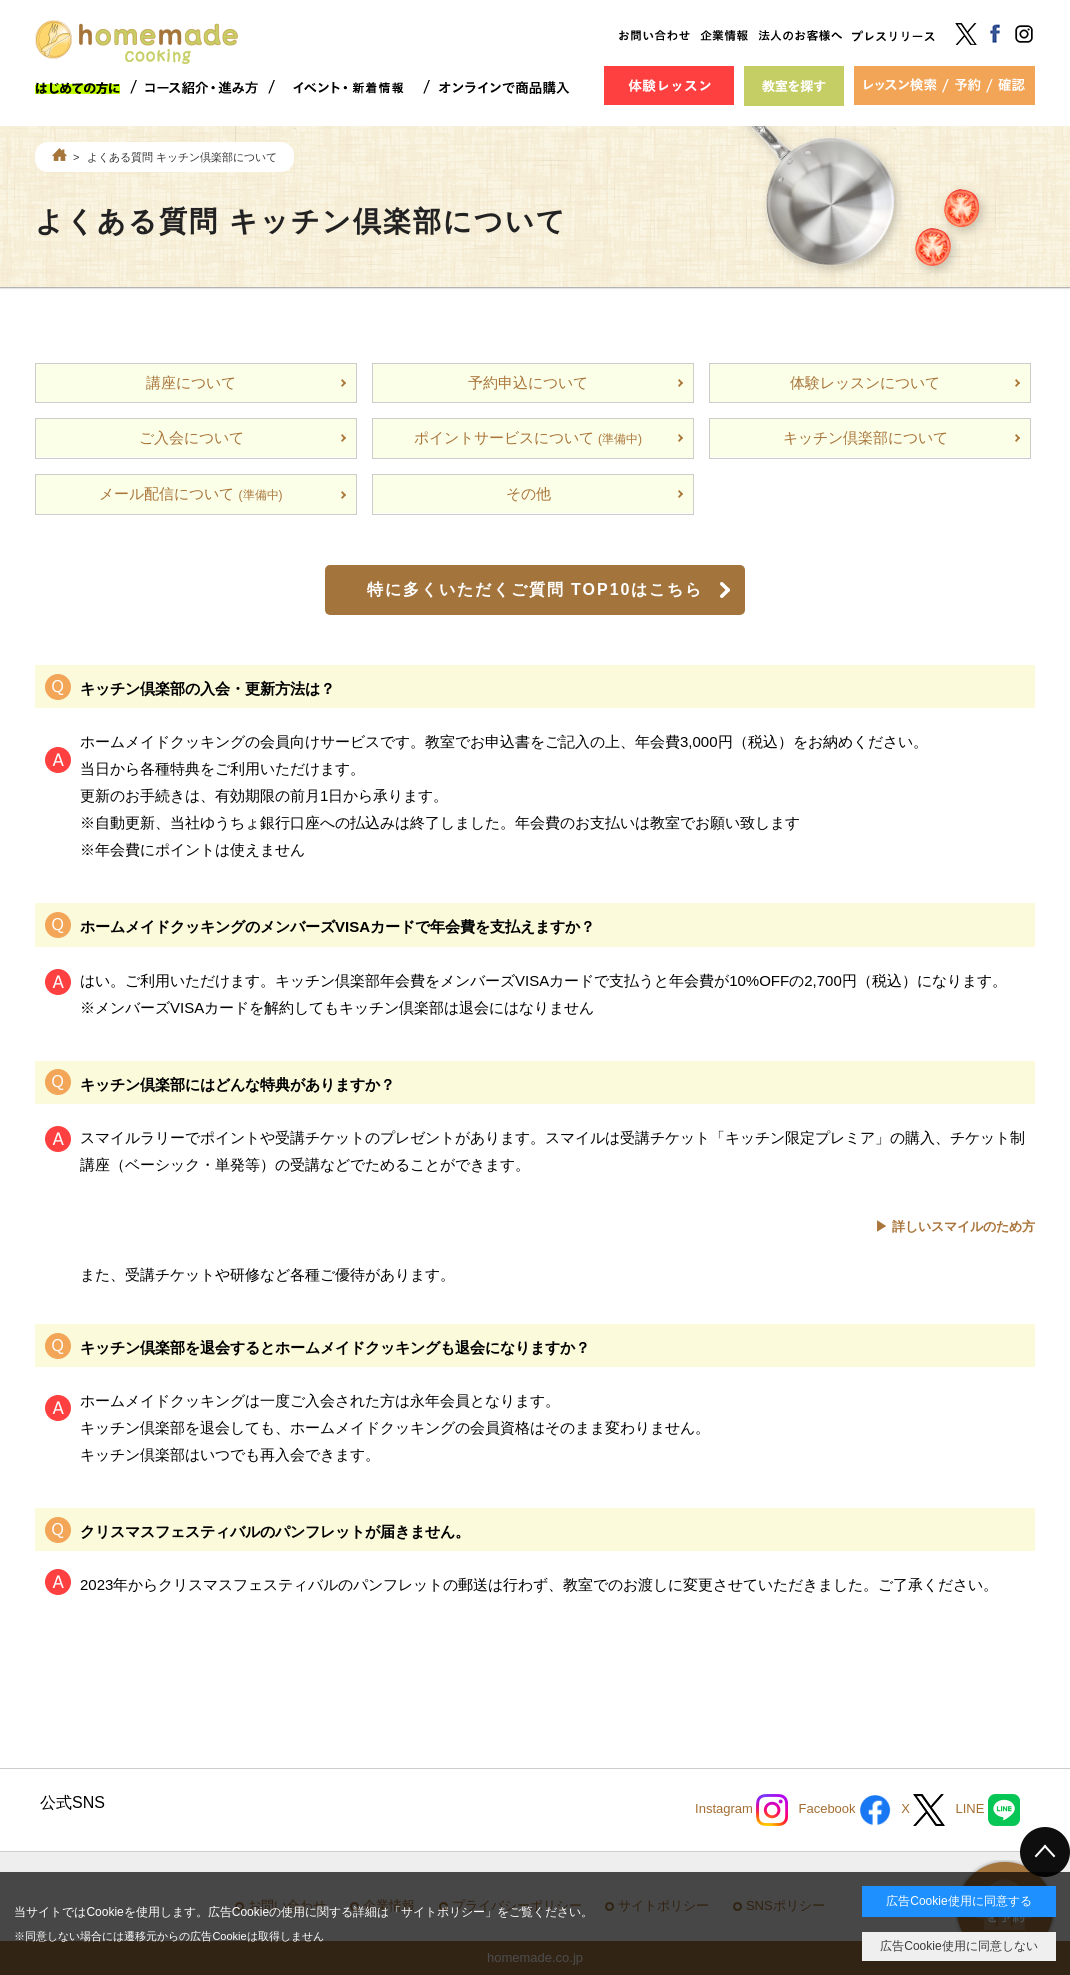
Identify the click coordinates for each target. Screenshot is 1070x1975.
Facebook (844, 1810)
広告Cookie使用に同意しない (958, 1946)
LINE (987, 1810)
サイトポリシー (443, 1912)
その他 (528, 493)
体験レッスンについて (865, 382)
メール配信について (190, 493)
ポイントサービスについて (528, 437)
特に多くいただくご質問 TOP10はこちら (535, 589)
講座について (191, 382)
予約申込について (528, 382)
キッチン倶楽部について (865, 437)
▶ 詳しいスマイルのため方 (955, 1226)
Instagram (741, 1810)
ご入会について (191, 437)
